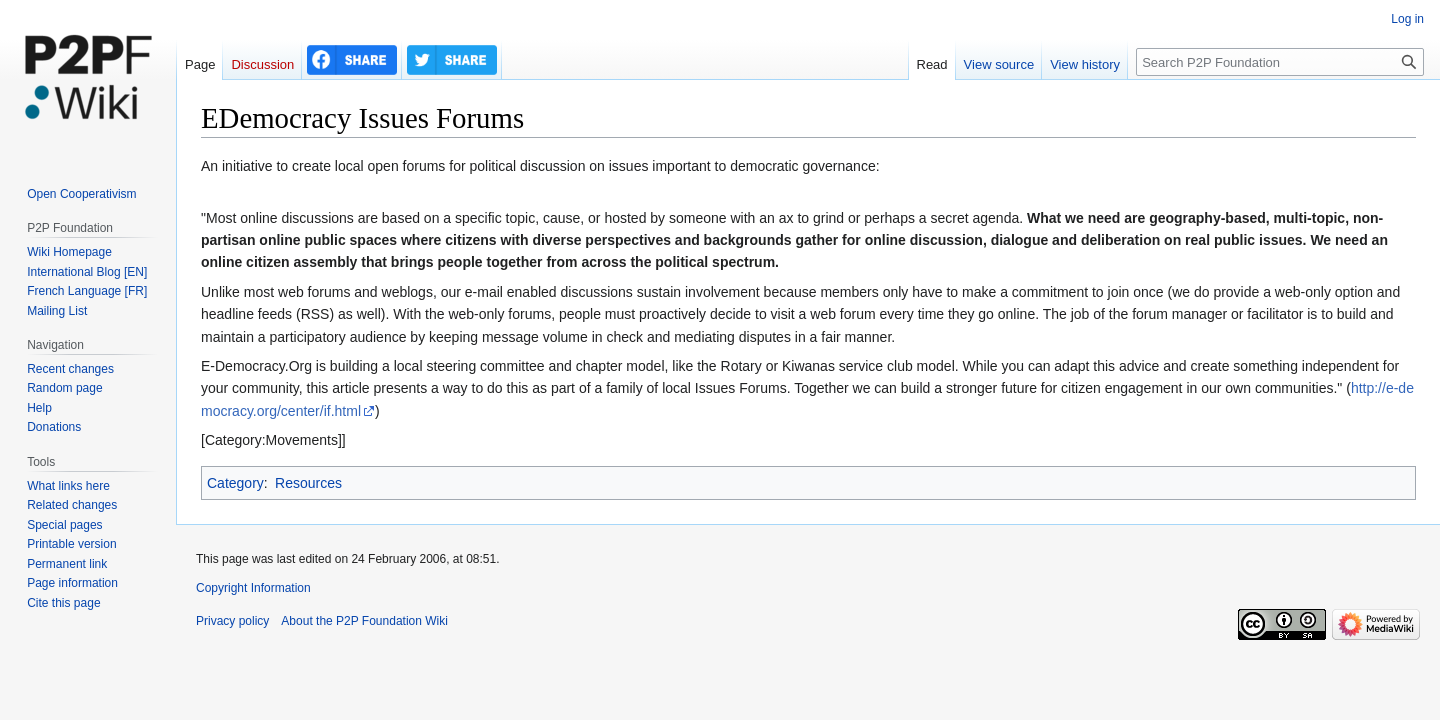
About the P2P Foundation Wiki (364, 621)
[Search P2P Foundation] (1280, 62)
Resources (308, 483)
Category (235, 483)
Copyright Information (253, 588)
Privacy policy (232, 621)
